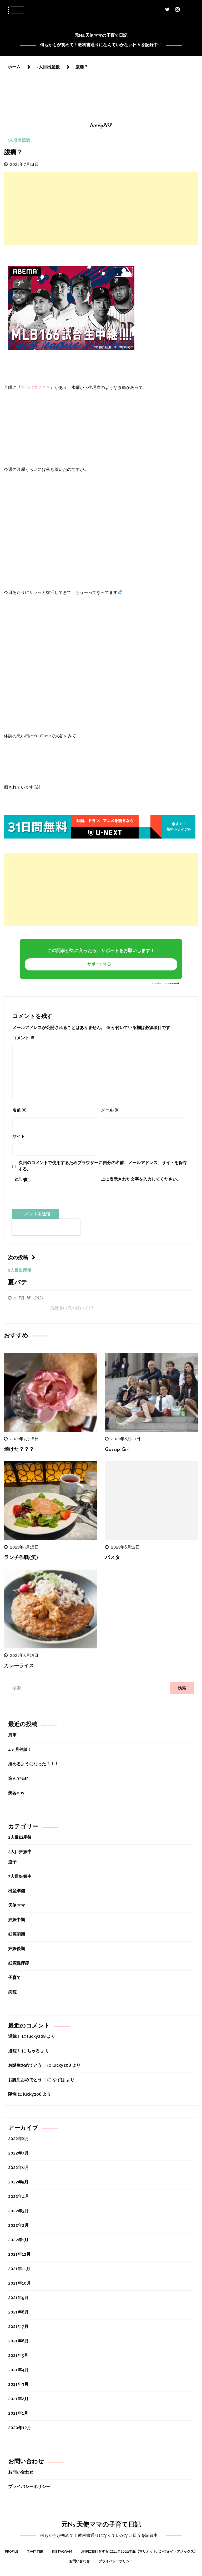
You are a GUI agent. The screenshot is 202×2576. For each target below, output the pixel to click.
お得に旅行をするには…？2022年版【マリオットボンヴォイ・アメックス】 (139, 2551)
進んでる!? (18, 1778)
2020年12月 (19, 2427)
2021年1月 (18, 2413)
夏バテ (17, 1283)
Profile (11, 2551)
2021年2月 (18, 2398)
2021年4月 (18, 2369)
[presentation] (46, 1227)
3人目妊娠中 (20, 1876)
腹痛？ (13, 153)
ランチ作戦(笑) (21, 1557)
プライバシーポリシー (29, 2486)
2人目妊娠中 (20, 1851)
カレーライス (19, 1666)
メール (110, 1110)
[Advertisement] (101, 208)
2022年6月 (18, 2167)
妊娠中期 (16, 1919)
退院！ (14, 2036)
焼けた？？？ (19, 1449)
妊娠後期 (16, 1948)
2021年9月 (18, 2297)
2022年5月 (18, 2181)
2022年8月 (18, 2138)
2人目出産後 (18, 140)
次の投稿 (21, 1258)
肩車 (12, 1734)
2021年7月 (18, 2326)
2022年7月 (18, 2153)
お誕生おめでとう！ (27, 2065)
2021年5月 (18, 2355)
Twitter (35, 2551)
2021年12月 (19, 2254)
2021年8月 (18, 2312)
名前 (19, 1110)
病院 (12, 1991)
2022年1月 (18, 2239)
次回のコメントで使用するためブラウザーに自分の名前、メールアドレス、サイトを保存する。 (102, 1165)
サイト (18, 1136)
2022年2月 (18, 2225)
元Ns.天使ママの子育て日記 (101, 35)
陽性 (12, 2094)
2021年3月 (18, 2384)
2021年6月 (18, 2340)
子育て (14, 1977)
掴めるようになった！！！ (33, 1763)
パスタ (112, 1557)
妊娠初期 (16, 1934)
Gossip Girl (117, 1449)
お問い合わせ (20, 2472)
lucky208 (173, 983)
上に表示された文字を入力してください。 (141, 1179)
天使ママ (16, 1905)
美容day (16, 1792)
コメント (23, 1037)
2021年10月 (19, 2283)
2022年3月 (18, 2210)
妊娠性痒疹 (18, 1963)
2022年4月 (18, 2196)
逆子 (12, 1861)
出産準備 (16, 1890)
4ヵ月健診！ (20, 1749)
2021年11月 (19, 2268)
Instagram (62, 2551)
